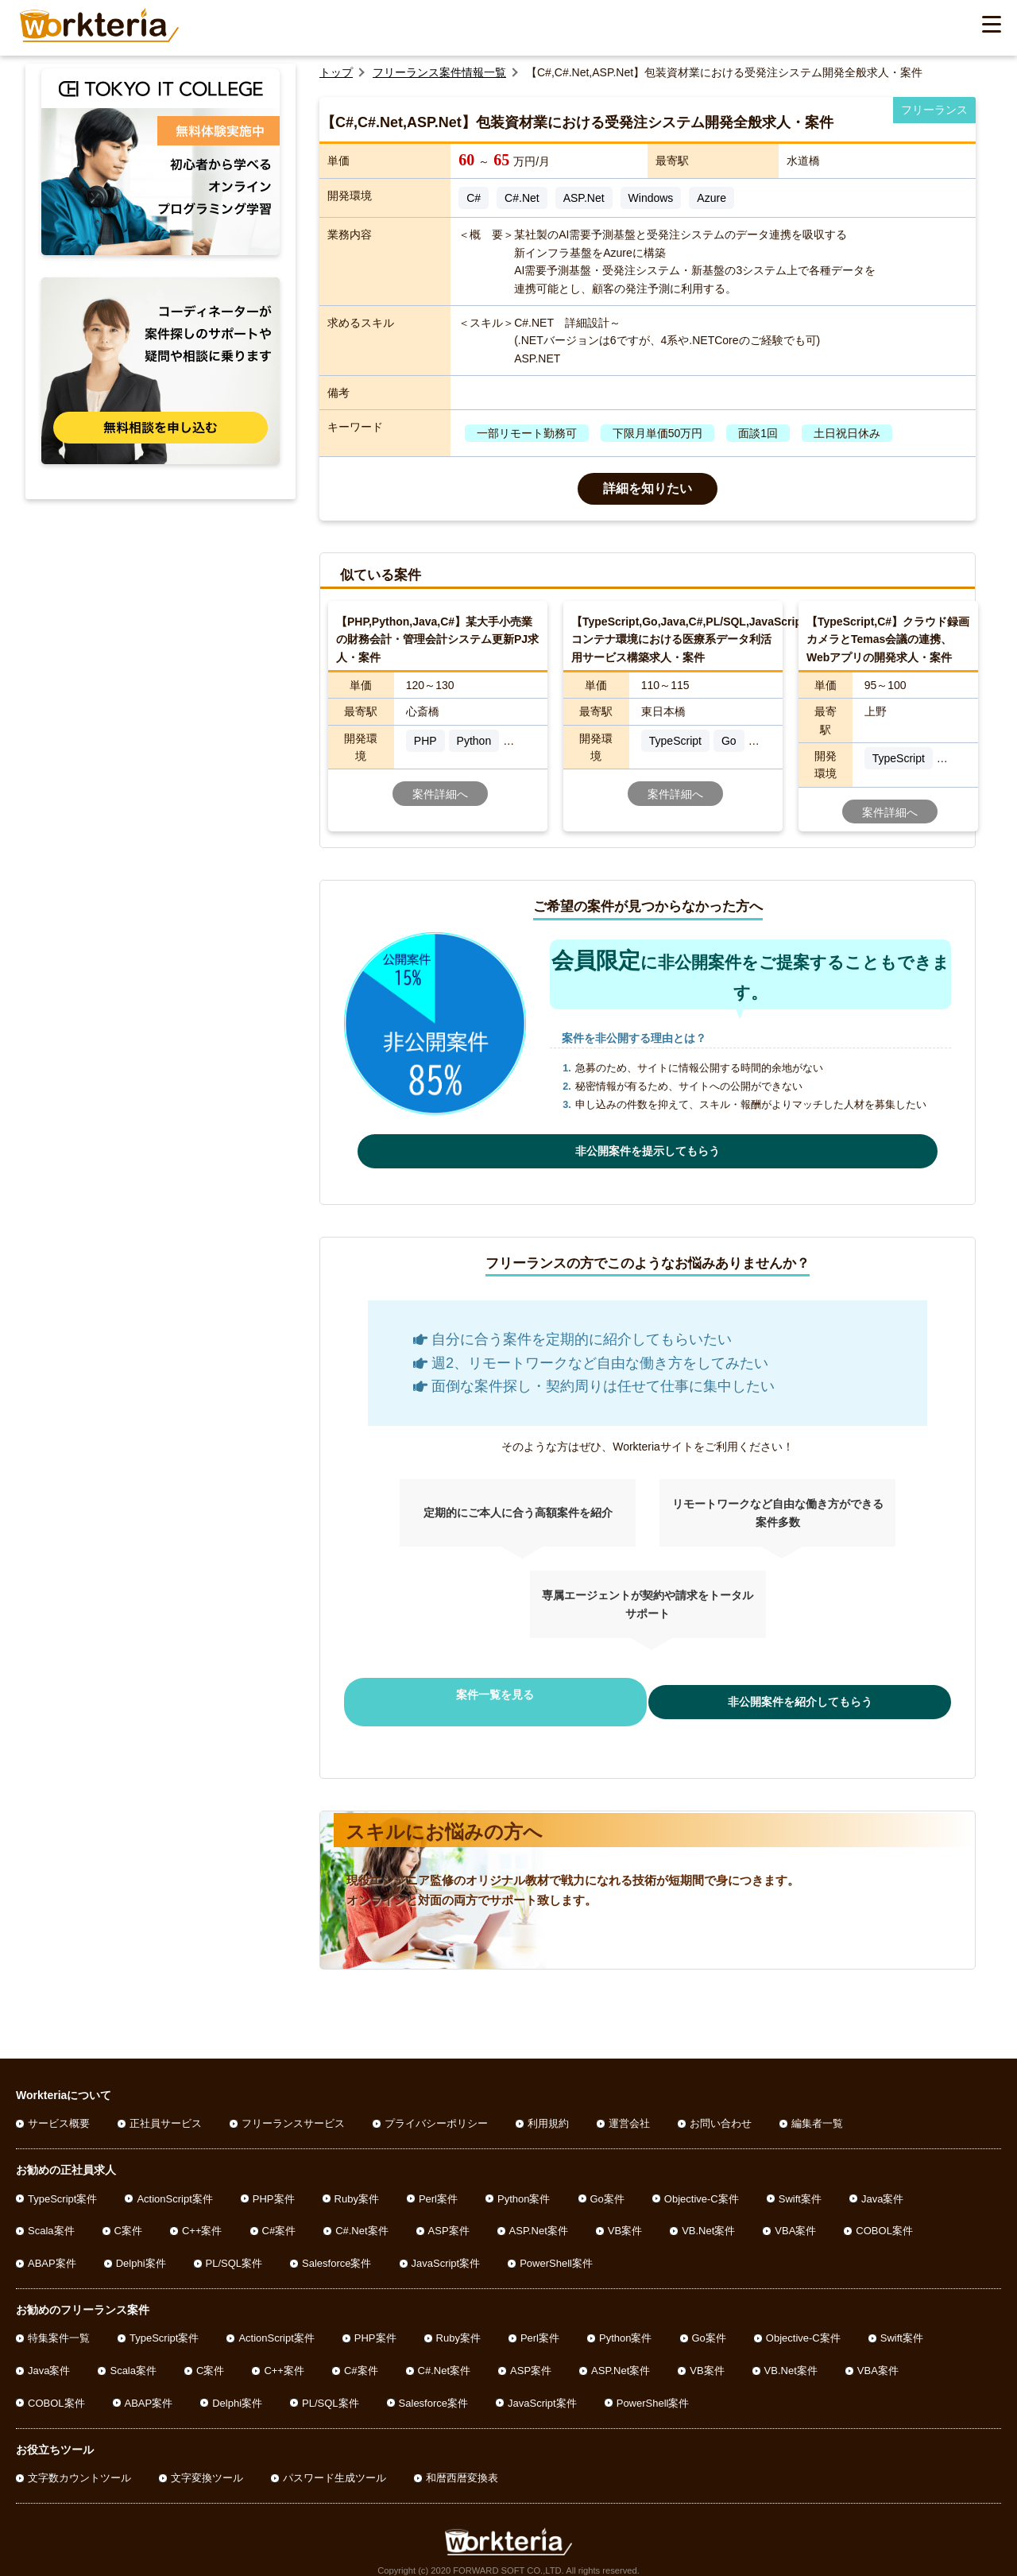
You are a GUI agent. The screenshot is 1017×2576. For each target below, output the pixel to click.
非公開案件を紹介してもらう (778, 1694)
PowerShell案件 (556, 2249)
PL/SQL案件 (234, 2249)
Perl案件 (438, 2184)
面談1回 (758, 433)
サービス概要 (59, 2109)
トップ (336, 72)
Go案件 (607, 2184)
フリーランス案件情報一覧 (439, 72)
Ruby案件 (356, 2184)
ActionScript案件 (174, 2184)
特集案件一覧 (59, 2324)
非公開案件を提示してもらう (647, 1151)
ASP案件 (449, 2216)
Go (729, 740)
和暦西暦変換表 (462, 2463)
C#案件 (279, 2216)
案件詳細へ (440, 794)
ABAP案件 (52, 2249)
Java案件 (882, 2184)
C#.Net (522, 198)
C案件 (128, 2216)
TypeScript (675, 740)
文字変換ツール (207, 2463)
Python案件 (523, 2184)
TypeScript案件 (62, 2184)
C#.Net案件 (361, 2216)
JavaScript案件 (446, 2249)
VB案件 (625, 2216)
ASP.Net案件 (538, 2216)
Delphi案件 (141, 2249)
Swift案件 (800, 2184)
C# (473, 198)
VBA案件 (795, 2216)
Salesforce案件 (336, 2249)
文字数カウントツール (79, 2463)
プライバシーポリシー (436, 2109)
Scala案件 (51, 2216)
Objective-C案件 (701, 2184)
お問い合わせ (721, 2109)
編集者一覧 (817, 2109)
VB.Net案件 (708, 2216)
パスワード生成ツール (334, 2463)
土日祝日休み (847, 433)
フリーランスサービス (293, 2109)
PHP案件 (274, 2184)
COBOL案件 (884, 2216)
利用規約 (548, 2109)
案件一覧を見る (516, 1694)
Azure (711, 198)
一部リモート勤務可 (527, 433)
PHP (425, 740)
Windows (651, 198)
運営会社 (629, 2109)
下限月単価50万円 (658, 433)
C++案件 (202, 2216)
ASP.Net (584, 198)
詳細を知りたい (647, 488)
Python (474, 740)
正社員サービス (166, 2109)
